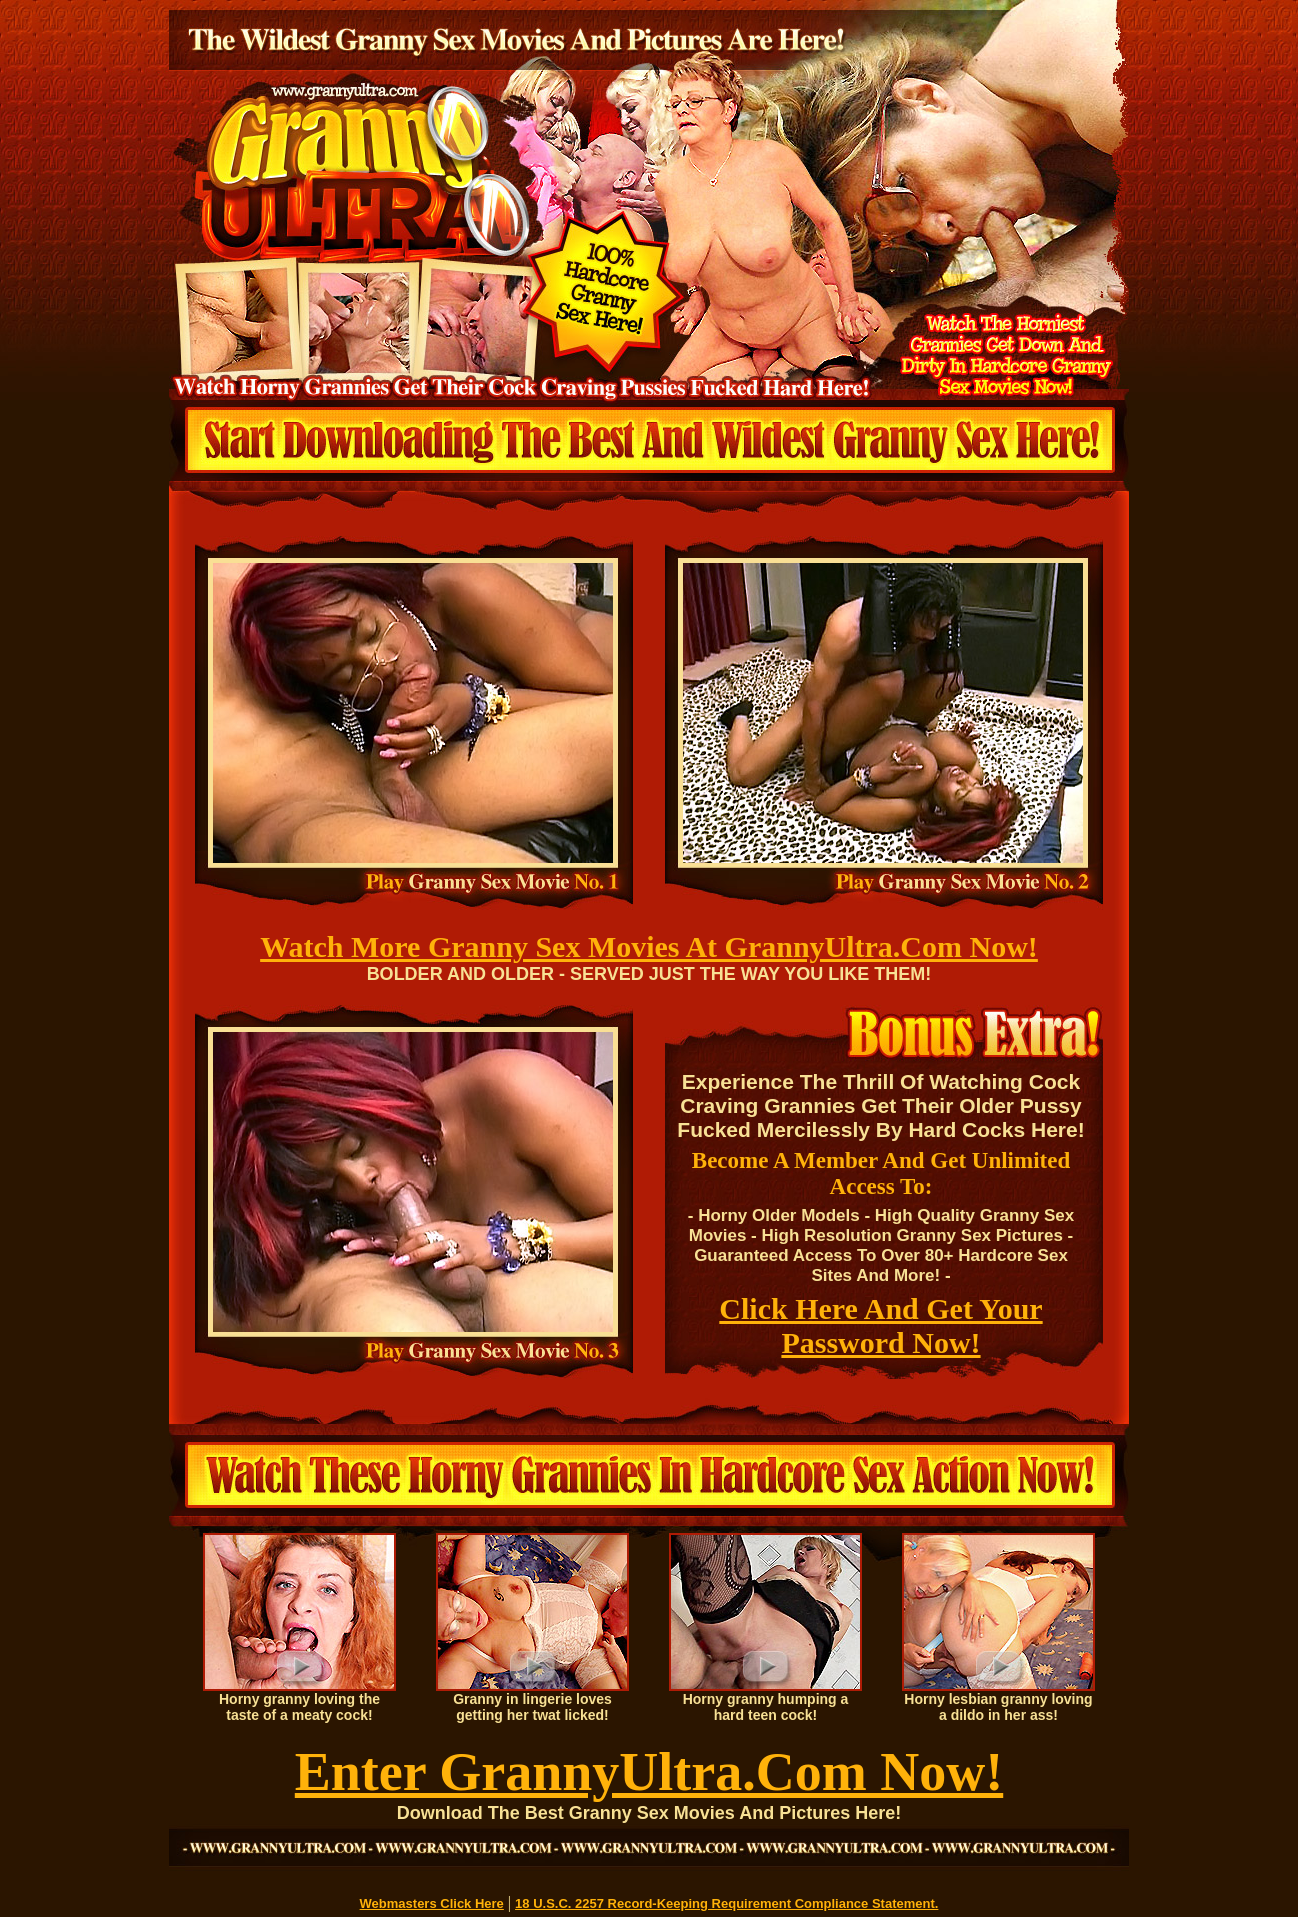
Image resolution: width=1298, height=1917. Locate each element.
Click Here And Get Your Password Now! (880, 1325)
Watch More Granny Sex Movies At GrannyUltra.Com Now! (649, 946)
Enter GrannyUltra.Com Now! (649, 1772)
